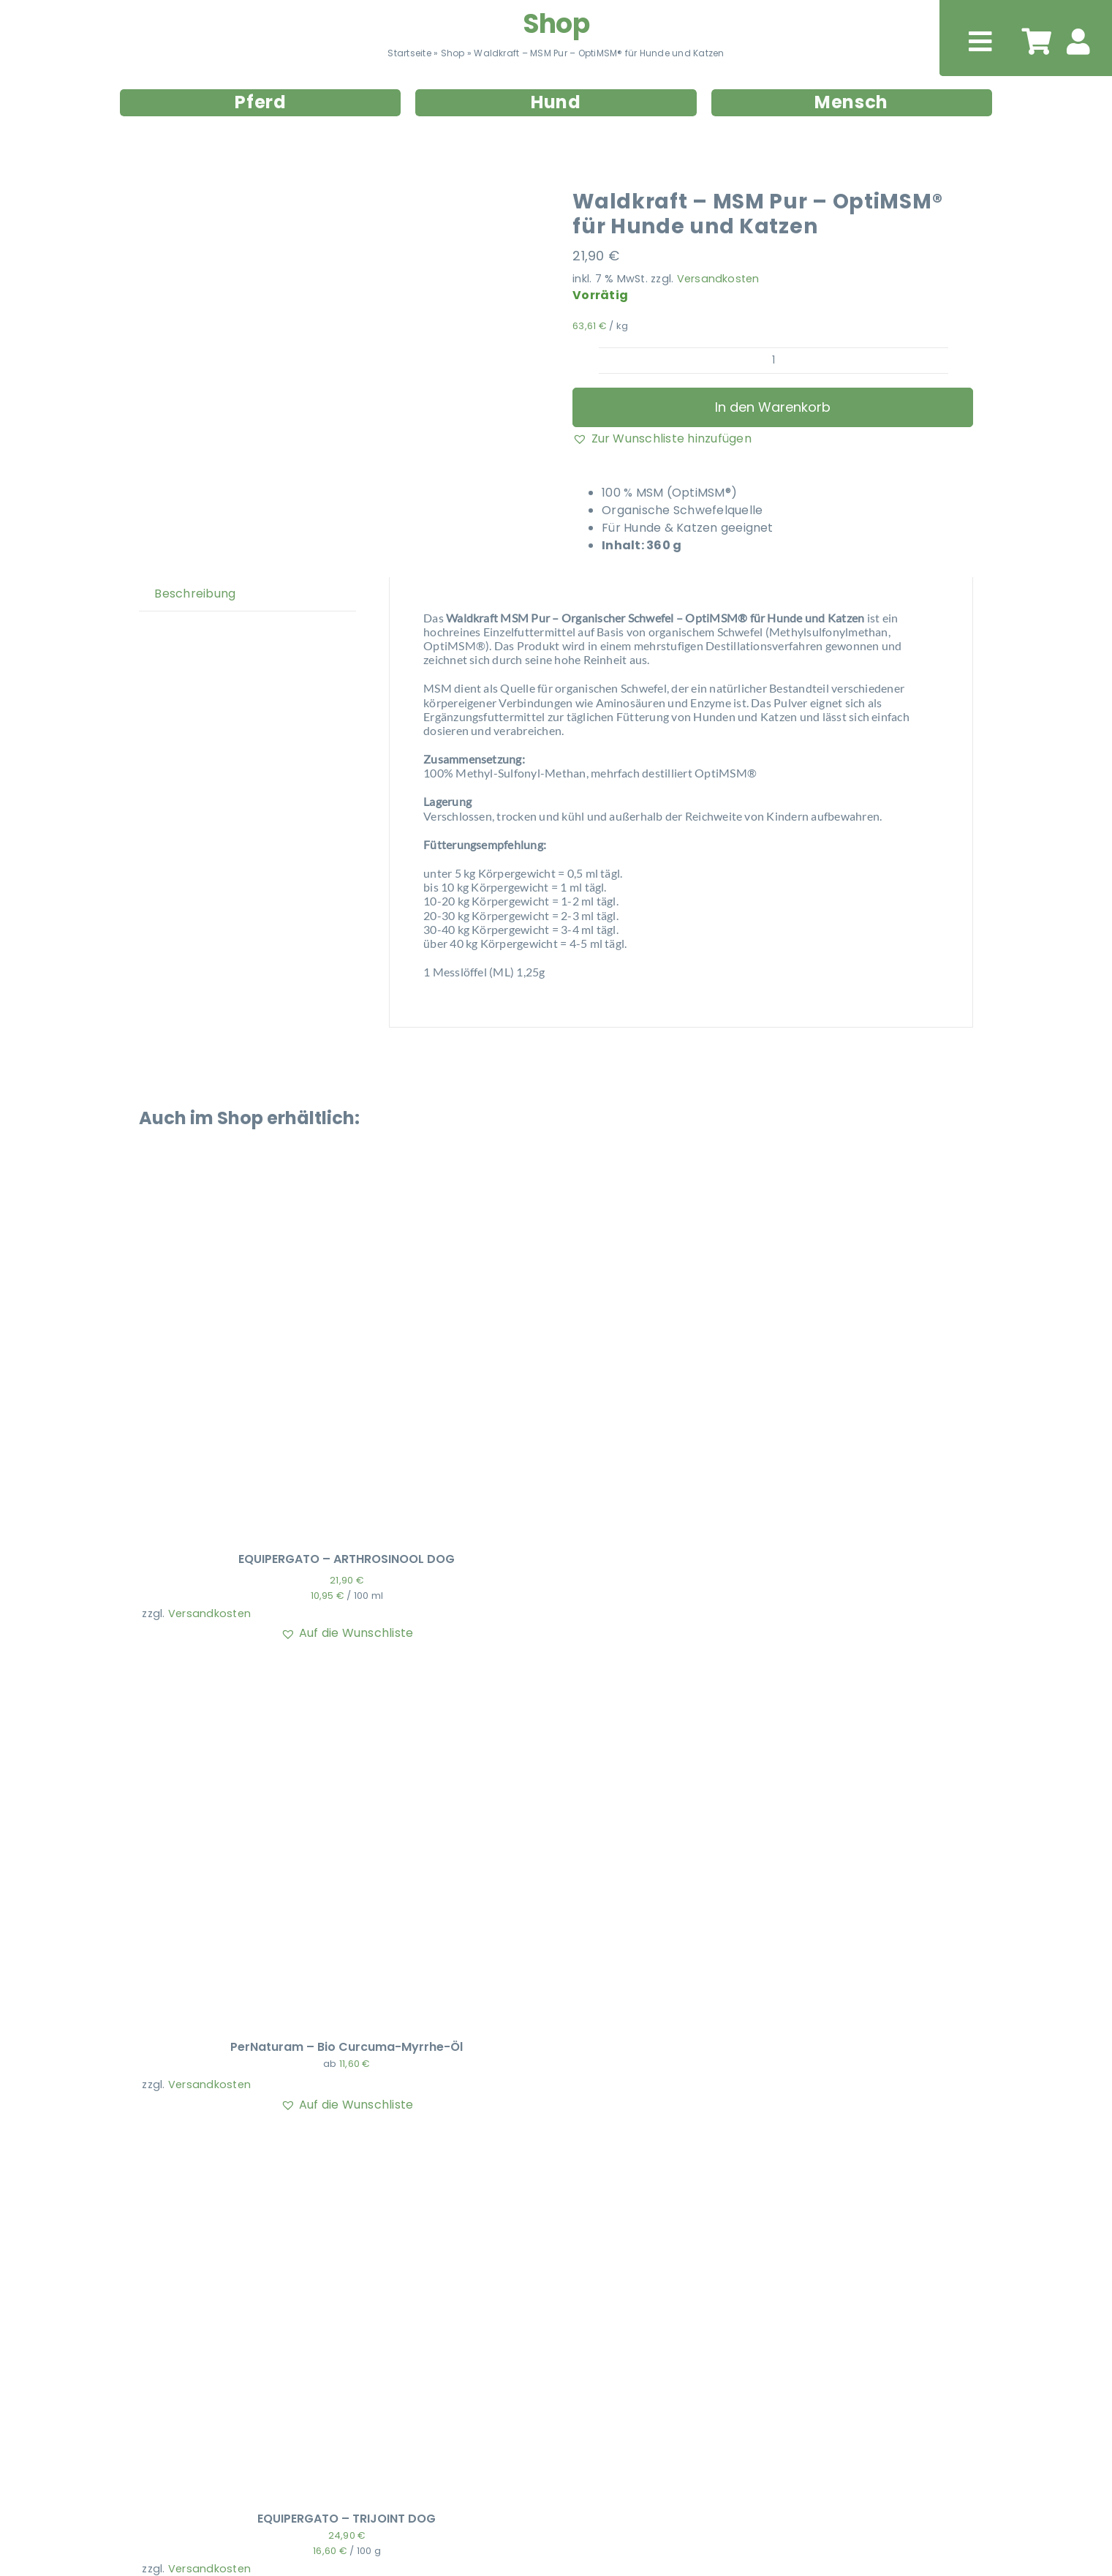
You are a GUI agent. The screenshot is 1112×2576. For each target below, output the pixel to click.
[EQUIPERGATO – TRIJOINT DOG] (324, 2144)
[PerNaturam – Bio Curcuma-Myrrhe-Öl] (324, 1672)
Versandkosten (718, 278)
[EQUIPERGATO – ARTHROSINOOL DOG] (324, 1184)
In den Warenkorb (773, 407)
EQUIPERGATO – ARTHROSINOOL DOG (346, 1559)
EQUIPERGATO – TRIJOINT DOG (346, 2518)
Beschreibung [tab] (194, 593)
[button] (662, 439)
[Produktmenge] (773, 360)
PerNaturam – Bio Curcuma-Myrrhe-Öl (346, 2046)
